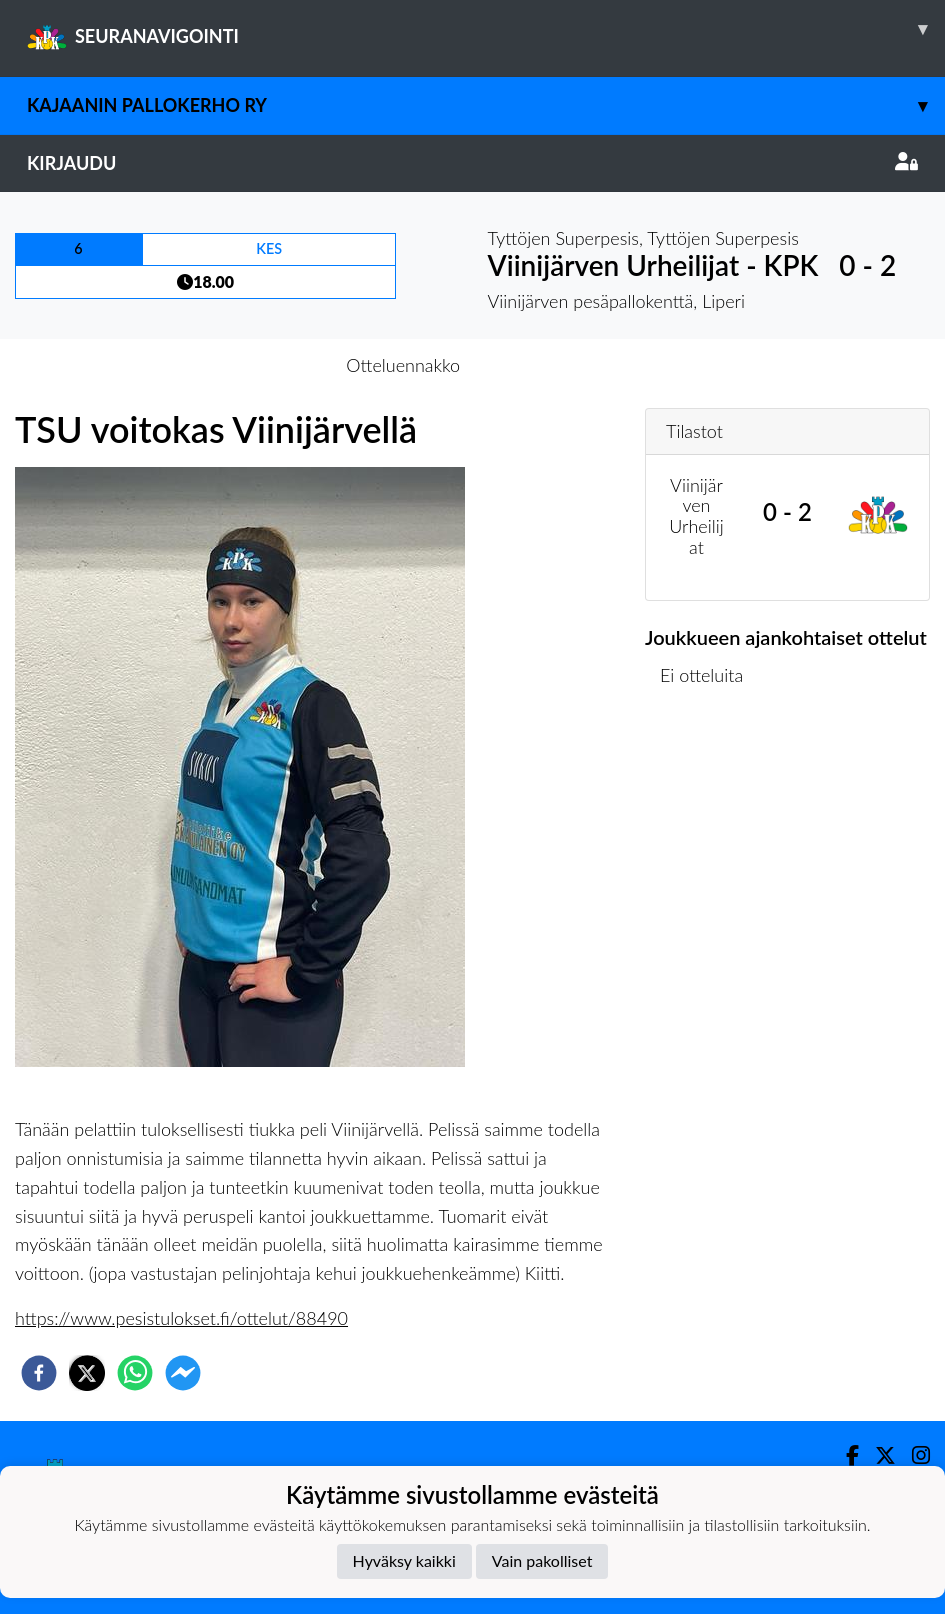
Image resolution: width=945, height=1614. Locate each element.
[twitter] (87, 1373)
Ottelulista (709, 776)
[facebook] (39, 1373)
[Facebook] (844, 1455)
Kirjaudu (472, 163)
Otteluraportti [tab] (545, 365)
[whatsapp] (135, 1373)
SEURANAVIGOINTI (486, 29)
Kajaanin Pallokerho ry (486, 105)
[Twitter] (877, 1455)
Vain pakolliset (542, 1560)
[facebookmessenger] (183, 1373)
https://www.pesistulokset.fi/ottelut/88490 (181, 1318)
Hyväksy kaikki (404, 1560)
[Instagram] (913, 1455)
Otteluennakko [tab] (403, 365)
